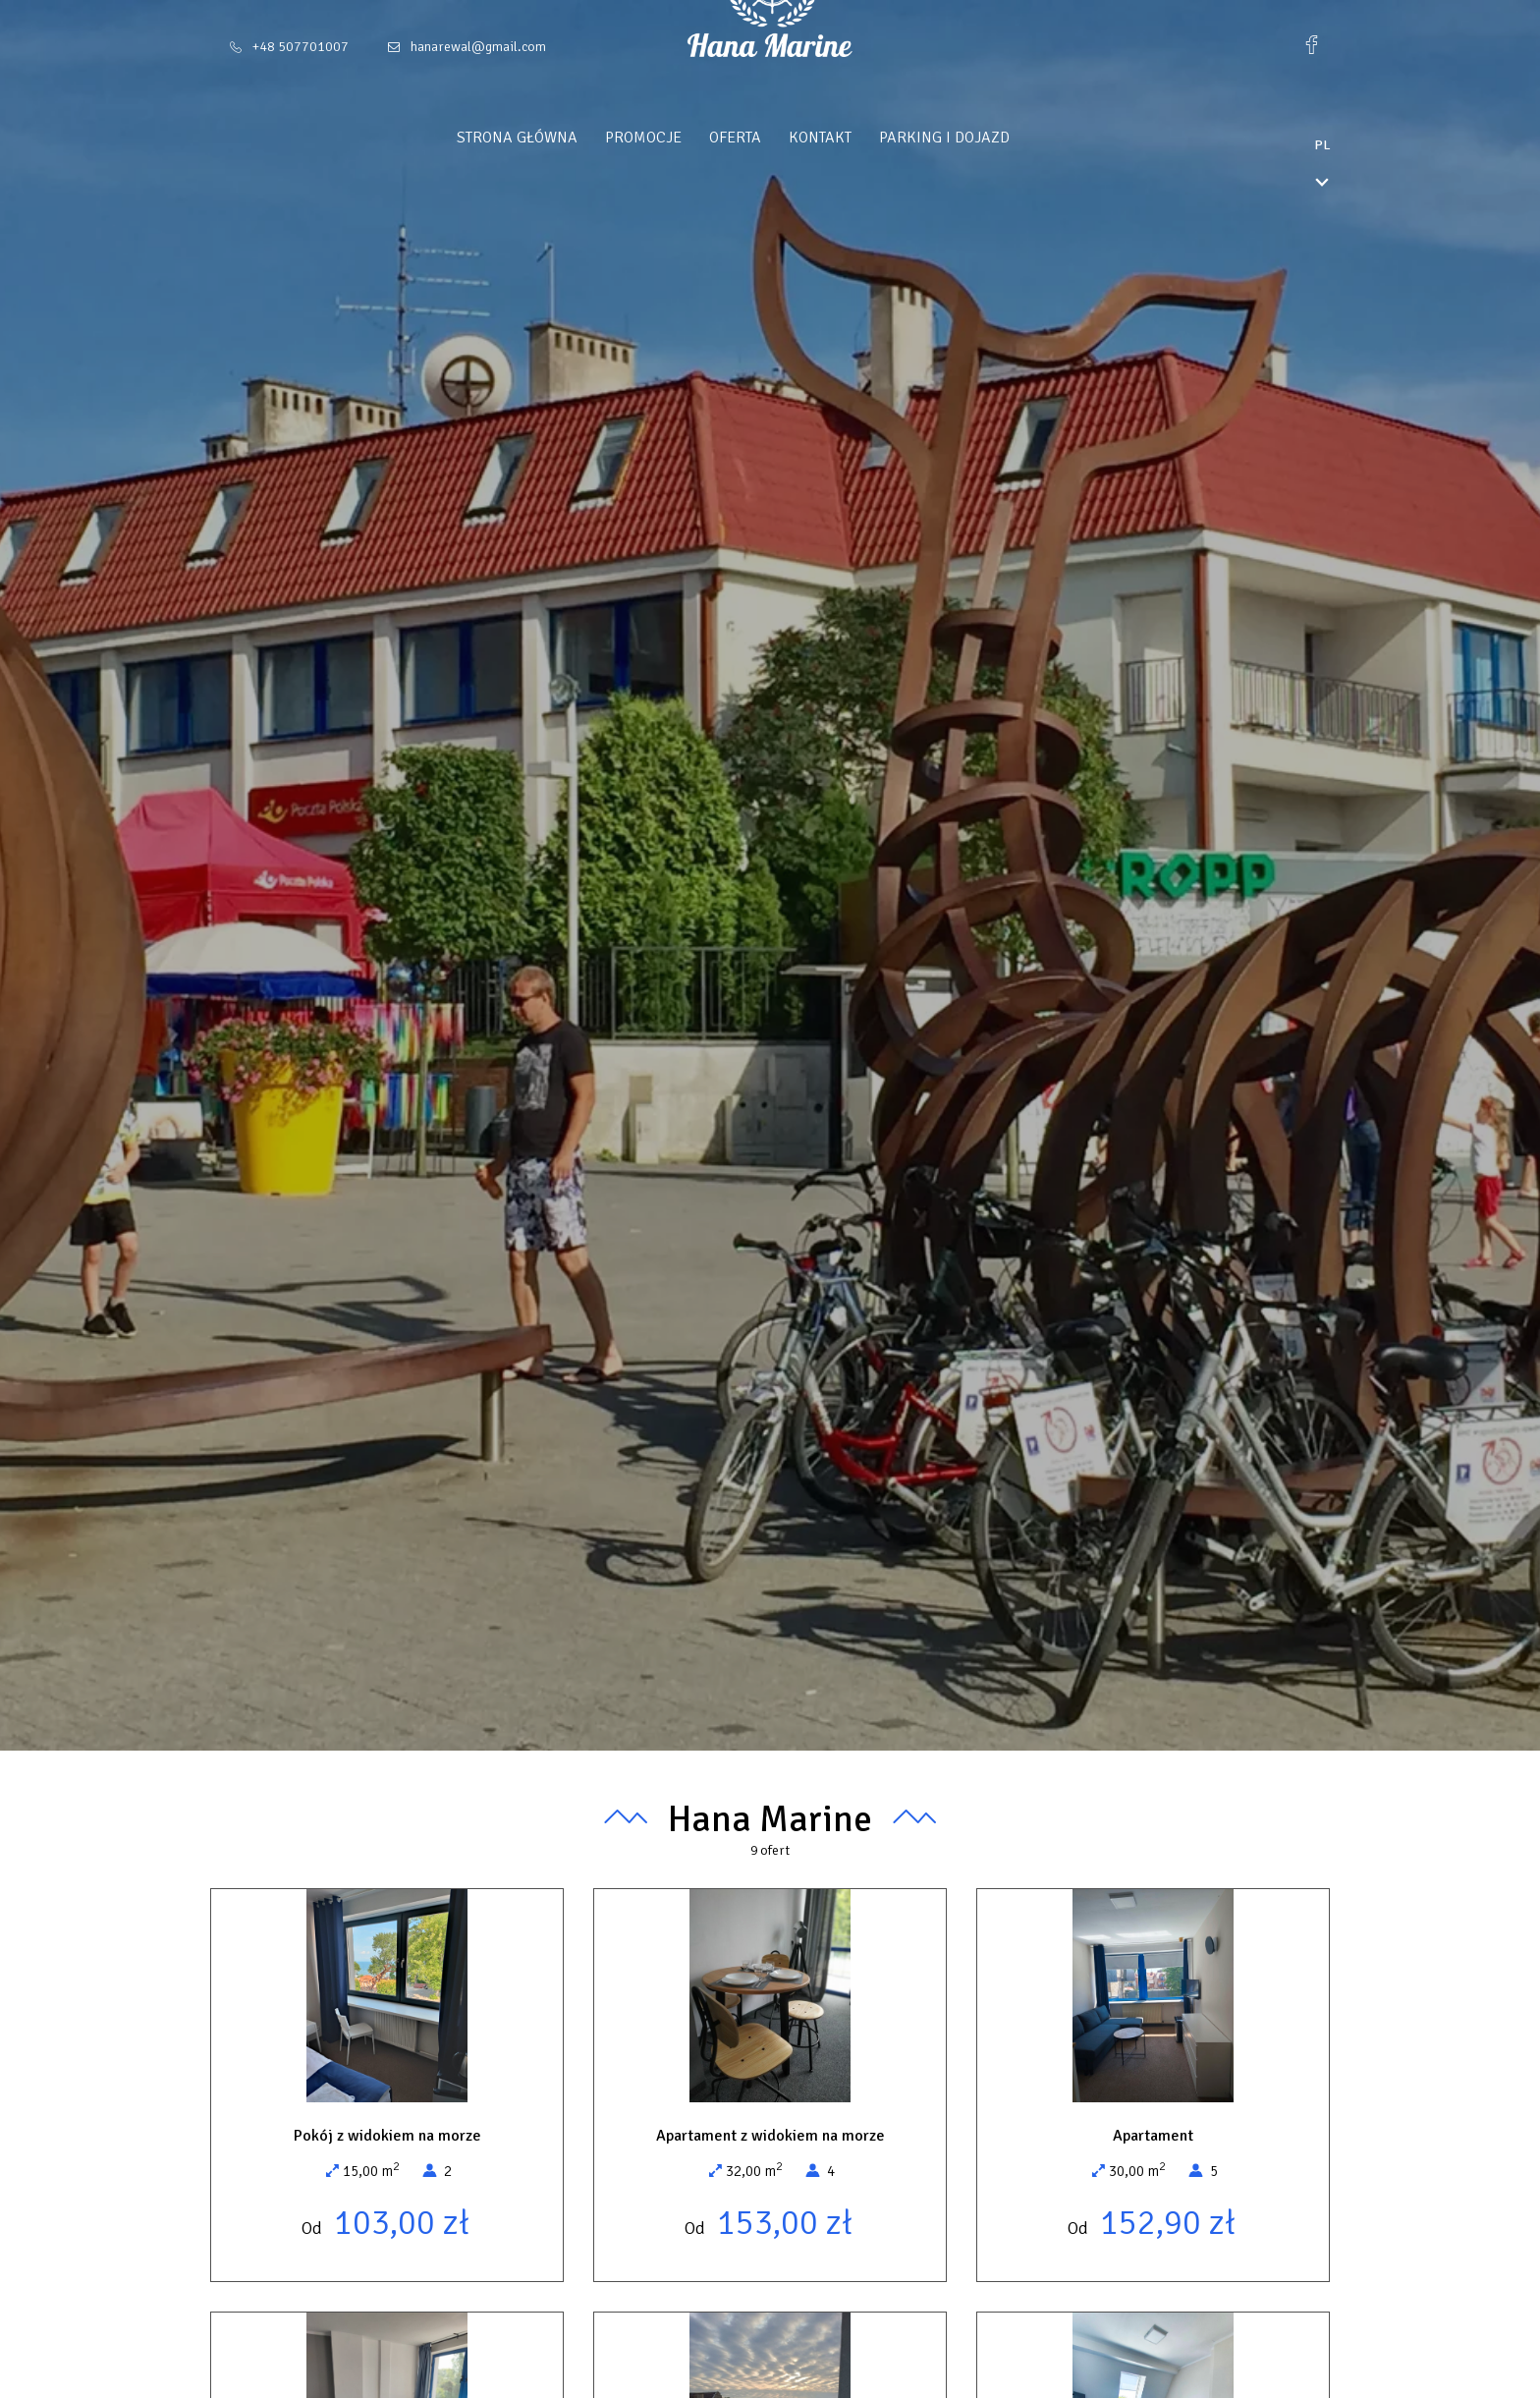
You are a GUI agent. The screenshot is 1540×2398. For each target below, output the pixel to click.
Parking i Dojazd (981, 137)
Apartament (1153, 2136)
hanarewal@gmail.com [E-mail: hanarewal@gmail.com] (478, 46)
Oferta (772, 137)
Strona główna (554, 137)
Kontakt (857, 137)
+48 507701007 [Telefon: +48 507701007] (300, 46)
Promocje (680, 137)
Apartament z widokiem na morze (770, 2136)
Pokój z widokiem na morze (387, 2136)
